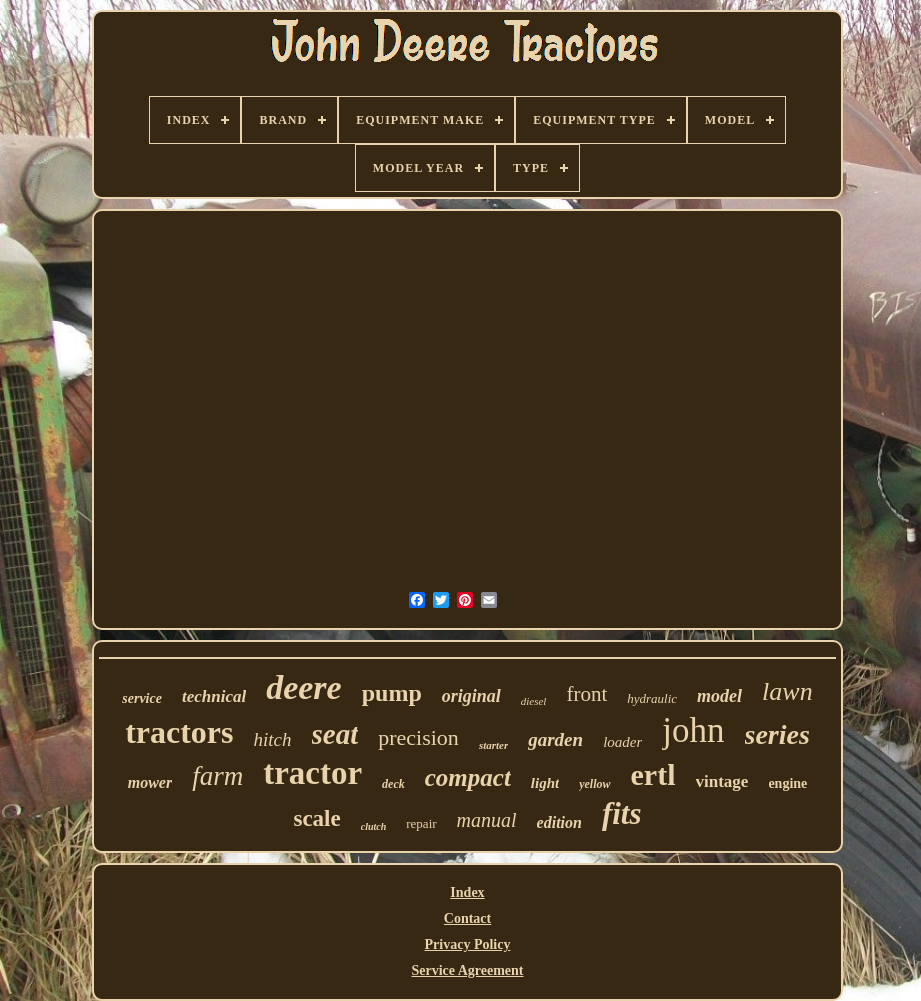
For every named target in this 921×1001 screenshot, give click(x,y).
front (586, 694)
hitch (273, 739)
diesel (534, 701)
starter (493, 745)
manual (487, 820)
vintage (722, 781)
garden (555, 739)
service (142, 698)
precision (418, 737)
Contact (467, 918)
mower (150, 782)
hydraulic (652, 698)
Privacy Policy (468, 944)
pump (392, 693)
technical (214, 696)
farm (217, 776)
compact (468, 777)
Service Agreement (467, 970)
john (693, 730)
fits (622, 813)
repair (421, 823)
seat (335, 734)
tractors (179, 732)
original (471, 696)
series (777, 734)
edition (559, 822)
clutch (374, 826)
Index (467, 892)
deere (304, 687)
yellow (594, 784)
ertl (653, 774)
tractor (312, 773)
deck (393, 784)
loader (622, 742)
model (719, 696)
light (545, 783)
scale (316, 818)
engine (787, 783)
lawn (787, 691)
